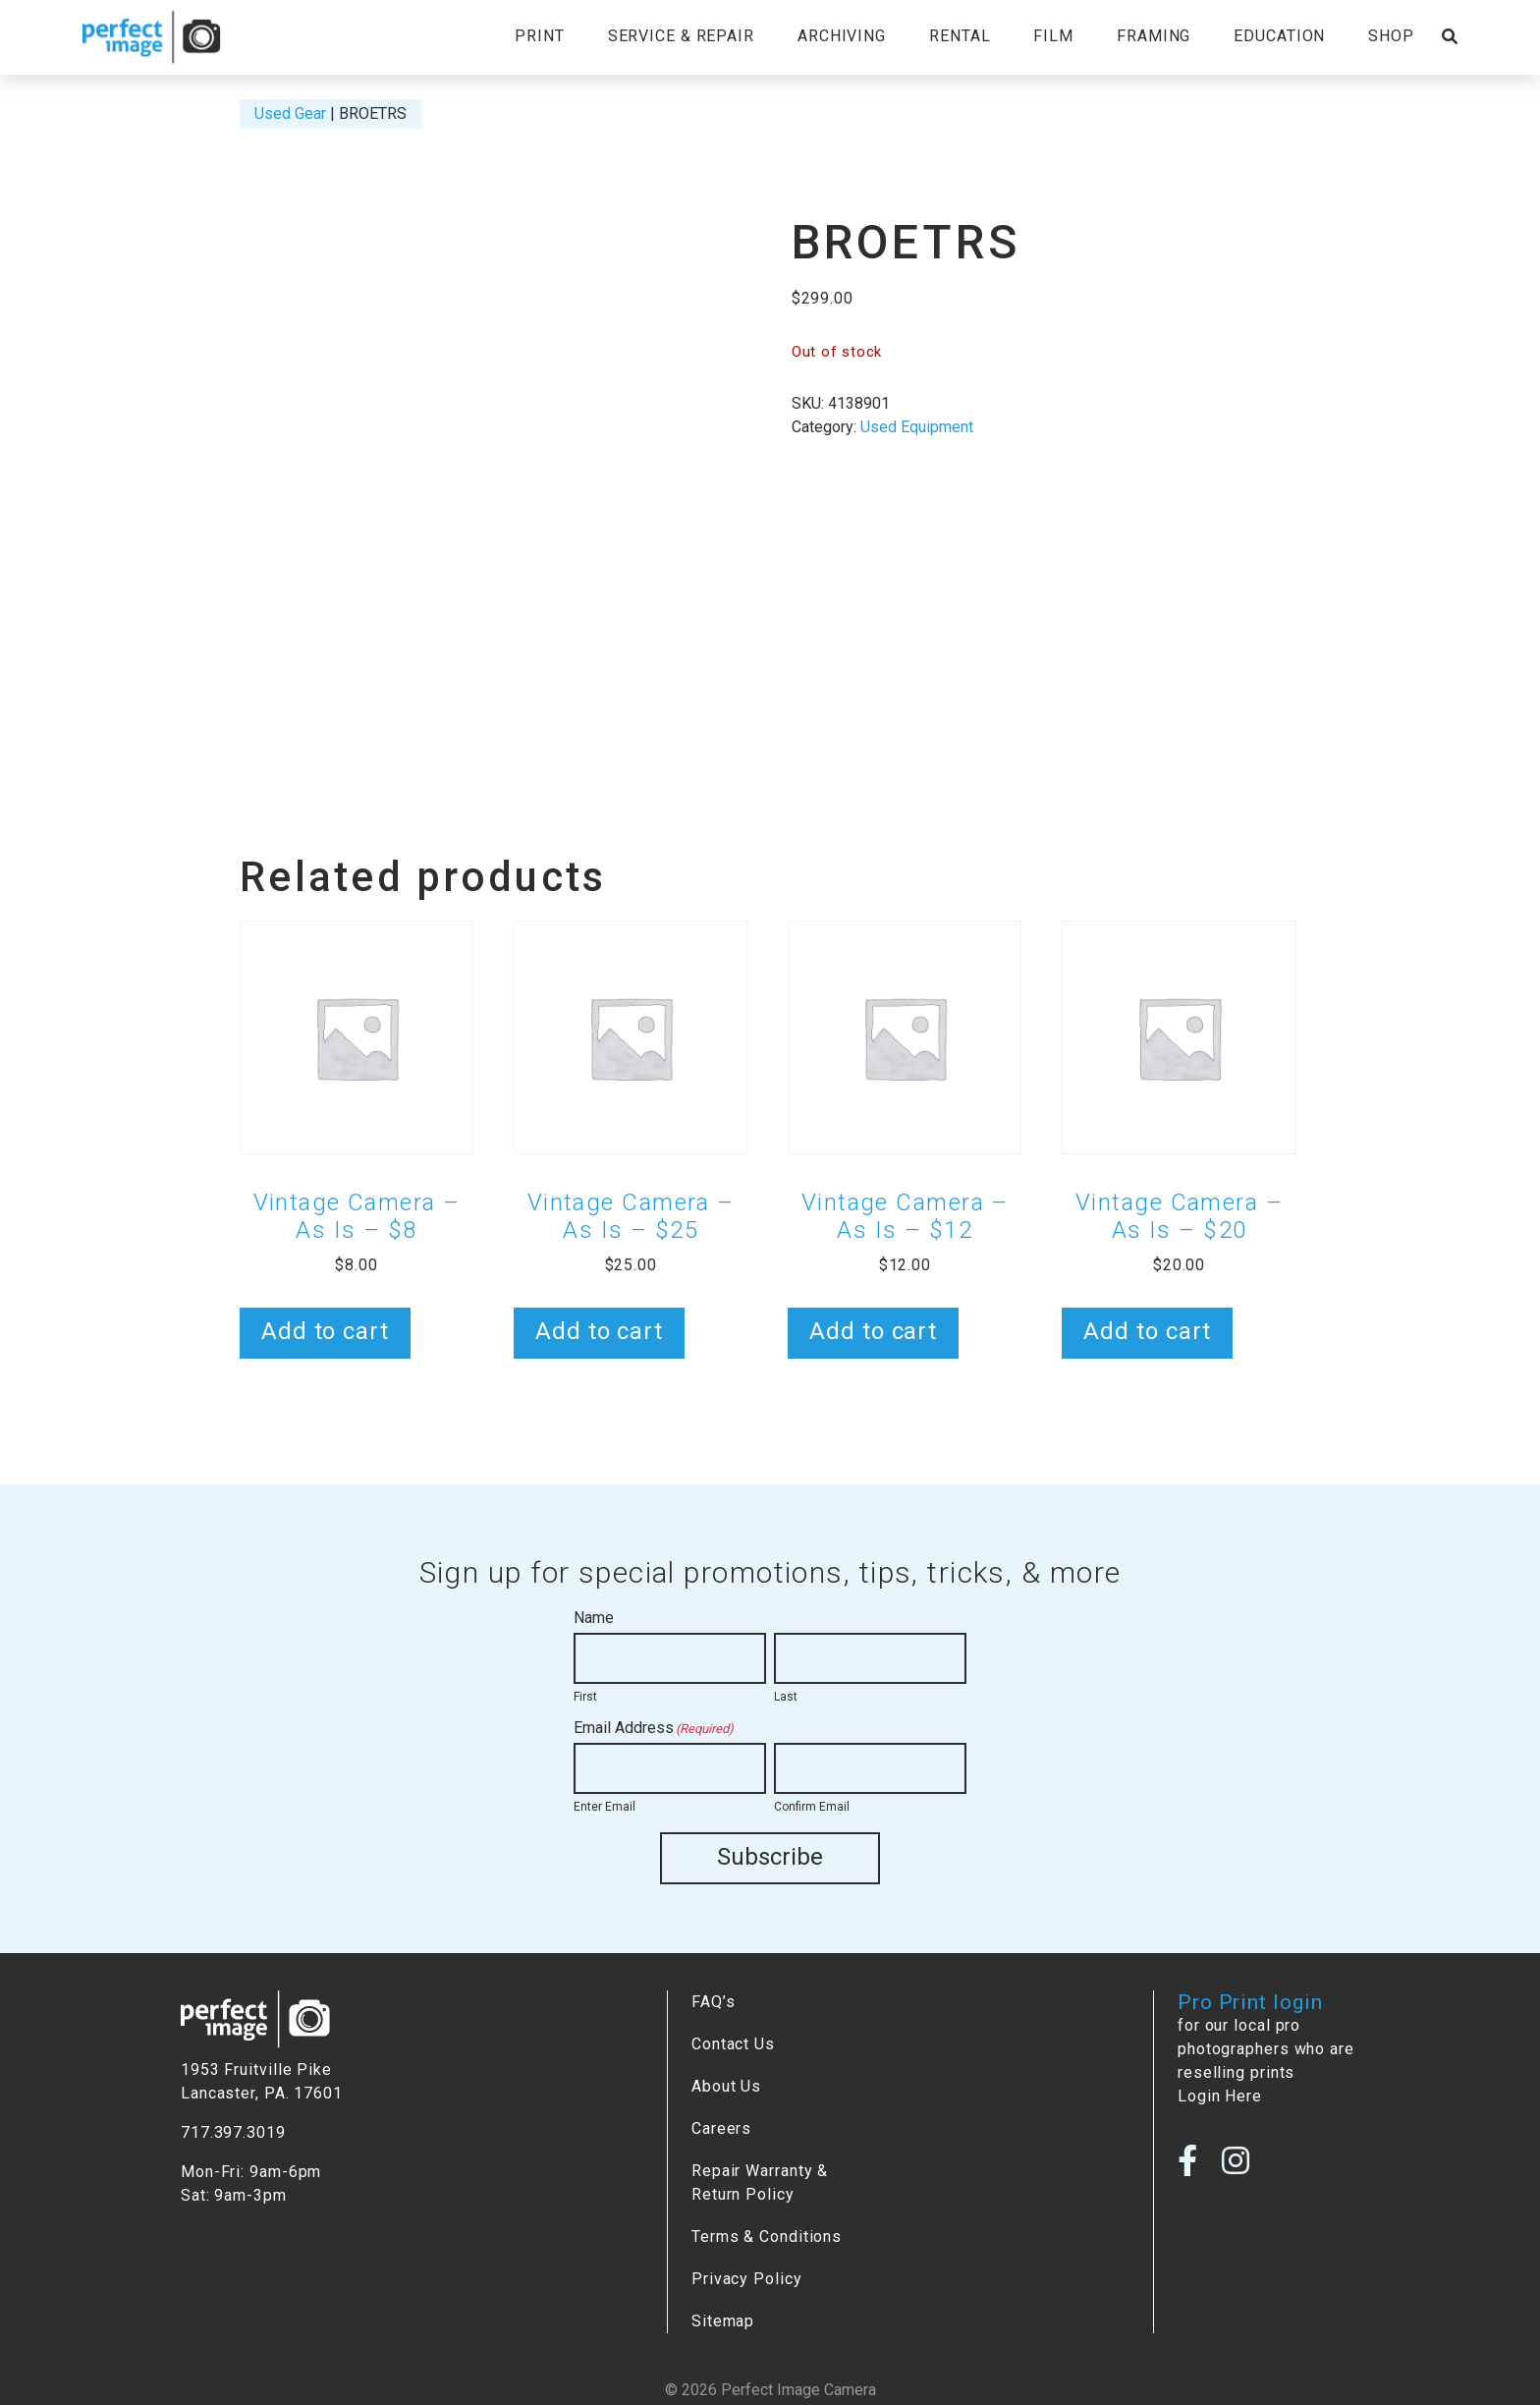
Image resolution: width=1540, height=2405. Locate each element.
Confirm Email (812, 1807)
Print (539, 36)
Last (786, 1697)
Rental (959, 36)
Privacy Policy (746, 2277)
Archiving (842, 36)
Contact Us (733, 2043)
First (585, 1697)
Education (1279, 36)
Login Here (1220, 2095)
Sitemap (722, 2320)
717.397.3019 (233, 2131)
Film (1053, 36)
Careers (721, 2127)
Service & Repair (681, 36)
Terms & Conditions (766, 2235)
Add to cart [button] (325, 1331)
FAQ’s (713, 2000)
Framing (1153, 36)
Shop (1391, 36)
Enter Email (604, 1807)
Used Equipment (916, 427)
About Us (726, 2085)
